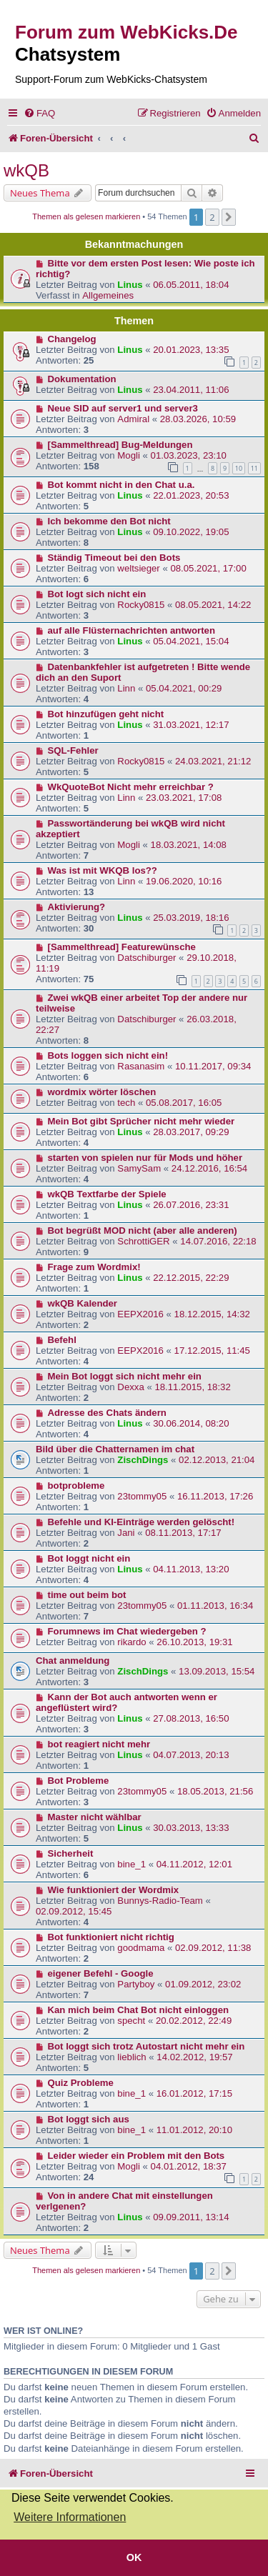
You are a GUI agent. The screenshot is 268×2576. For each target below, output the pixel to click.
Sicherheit (71, 1853)
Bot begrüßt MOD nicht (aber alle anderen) (142, 1230)
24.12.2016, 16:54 (209, 1168)
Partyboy (135, 1984)
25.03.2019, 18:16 (191, 917)
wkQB (26, 170)
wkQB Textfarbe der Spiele (107, 1194)
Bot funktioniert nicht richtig (111, 1937)
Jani (125, 1532)
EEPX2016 (140, 1314)
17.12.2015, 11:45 (212, 1350)
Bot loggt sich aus (88, 2119)
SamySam (139, 1168)
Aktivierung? (77, 907)
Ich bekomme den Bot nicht (109, 521)
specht (131, 2020)
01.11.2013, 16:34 (215, 1605)
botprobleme (76, 1485)
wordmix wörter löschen (102, 1092)
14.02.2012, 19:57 (194, 2057)
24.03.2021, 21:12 (213, 761)
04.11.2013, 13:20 (191, 1569)
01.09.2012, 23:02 (203, 1984)
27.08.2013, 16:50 (191, 1718)
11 (254, 468)
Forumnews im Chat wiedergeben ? (127, 1631)
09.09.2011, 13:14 (191, 2217)
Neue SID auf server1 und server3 (123, 408)
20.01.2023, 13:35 (191, 349)
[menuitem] (39, 113)
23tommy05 (142, 1496)
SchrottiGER (143, 1241)
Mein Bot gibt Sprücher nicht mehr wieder (141, 1121)
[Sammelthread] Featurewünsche (122, 947)
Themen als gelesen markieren (86, 216)
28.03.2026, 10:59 (198, 419)
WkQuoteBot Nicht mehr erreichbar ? (131, 787)
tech (126, 1102)
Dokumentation (82, 379)
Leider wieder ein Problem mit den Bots (136, 2155)
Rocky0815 (140, 604)
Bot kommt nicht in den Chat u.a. (121, 484)
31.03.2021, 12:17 (191, 724)
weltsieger (138, 568)
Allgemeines (108, 295)
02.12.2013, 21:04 (216, 1459)
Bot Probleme (78, 1780)
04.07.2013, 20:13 (191, 1754)
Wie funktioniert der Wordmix (113, 1889)
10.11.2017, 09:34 (213, 1066)
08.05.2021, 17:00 (208, 568)
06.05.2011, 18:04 (191, 284)
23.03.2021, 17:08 (184, 797)
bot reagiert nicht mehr (99, 1744)
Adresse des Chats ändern (107, 1412)
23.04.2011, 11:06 (191, 389)
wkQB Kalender (82, 1303)
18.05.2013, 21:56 (215, 1791)
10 (238, 468)
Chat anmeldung (72, 1660)
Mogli (128, 455)
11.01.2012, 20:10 (194, 2130)
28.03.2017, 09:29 (191, 1132)
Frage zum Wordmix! (94, 1267)
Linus (129, 284)
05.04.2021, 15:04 (191, 641)
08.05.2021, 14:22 (213, 604)
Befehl (62, 1339)
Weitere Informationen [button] (70, 2517)
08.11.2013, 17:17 (183, 1532)
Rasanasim (140, 1066)
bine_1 (131, 1864)
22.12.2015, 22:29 (191, 1277)
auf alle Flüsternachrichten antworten (132, 630)
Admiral (133, 419)
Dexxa (130, 1387)
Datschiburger (146, 957)
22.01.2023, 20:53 (191, 495)
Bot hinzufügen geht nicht (106, 714)
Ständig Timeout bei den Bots (114, 557)
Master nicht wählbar (95, 1817)
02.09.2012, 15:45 (73, 1911)
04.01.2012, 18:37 (189, 2166)
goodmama (140, 1947)
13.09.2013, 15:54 (216, 1671)
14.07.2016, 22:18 (218, 1241)
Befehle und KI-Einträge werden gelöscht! (141, 1522)
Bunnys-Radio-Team (159, 1900)
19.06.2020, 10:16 (184, 881)
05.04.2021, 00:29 (184, 688)
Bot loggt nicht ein (89, 1558)
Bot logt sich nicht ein (97, 594)
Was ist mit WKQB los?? (102, 870)
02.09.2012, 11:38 (213, 1947)
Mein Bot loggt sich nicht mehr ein (125, 1376)
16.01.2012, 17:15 (194, 2093)
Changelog (72, 339)
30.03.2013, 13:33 (191, 1827)
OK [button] (134, 2557)
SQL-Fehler (73, 750)
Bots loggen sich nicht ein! (108, 1055)
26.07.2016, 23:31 (191, 1204)
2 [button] (211, 217)
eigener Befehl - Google (101, 1973)
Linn (126, 688)
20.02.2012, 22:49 (194, 2020)
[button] (229, 217)
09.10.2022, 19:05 (191, 531)
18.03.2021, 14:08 (189, 844)
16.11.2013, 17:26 (215, 1496)
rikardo (131, 1642)
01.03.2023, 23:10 (189, 455)
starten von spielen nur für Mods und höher (145, 1157)
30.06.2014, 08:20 (191, 1423)
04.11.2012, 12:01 (194, 1864)
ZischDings (142, 1459)
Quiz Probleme (81, 2082)
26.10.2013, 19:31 (194, 1642)
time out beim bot (87, 1594)
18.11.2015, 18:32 (192, 1387)
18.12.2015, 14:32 (212, 1314)
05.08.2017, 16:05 (184, 1102)
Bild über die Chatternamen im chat (115, 1449)
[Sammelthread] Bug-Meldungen (120, 444)
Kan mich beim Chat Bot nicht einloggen (138, 2010)
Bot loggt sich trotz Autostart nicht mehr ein (146, 2046)
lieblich (131, 2057)
